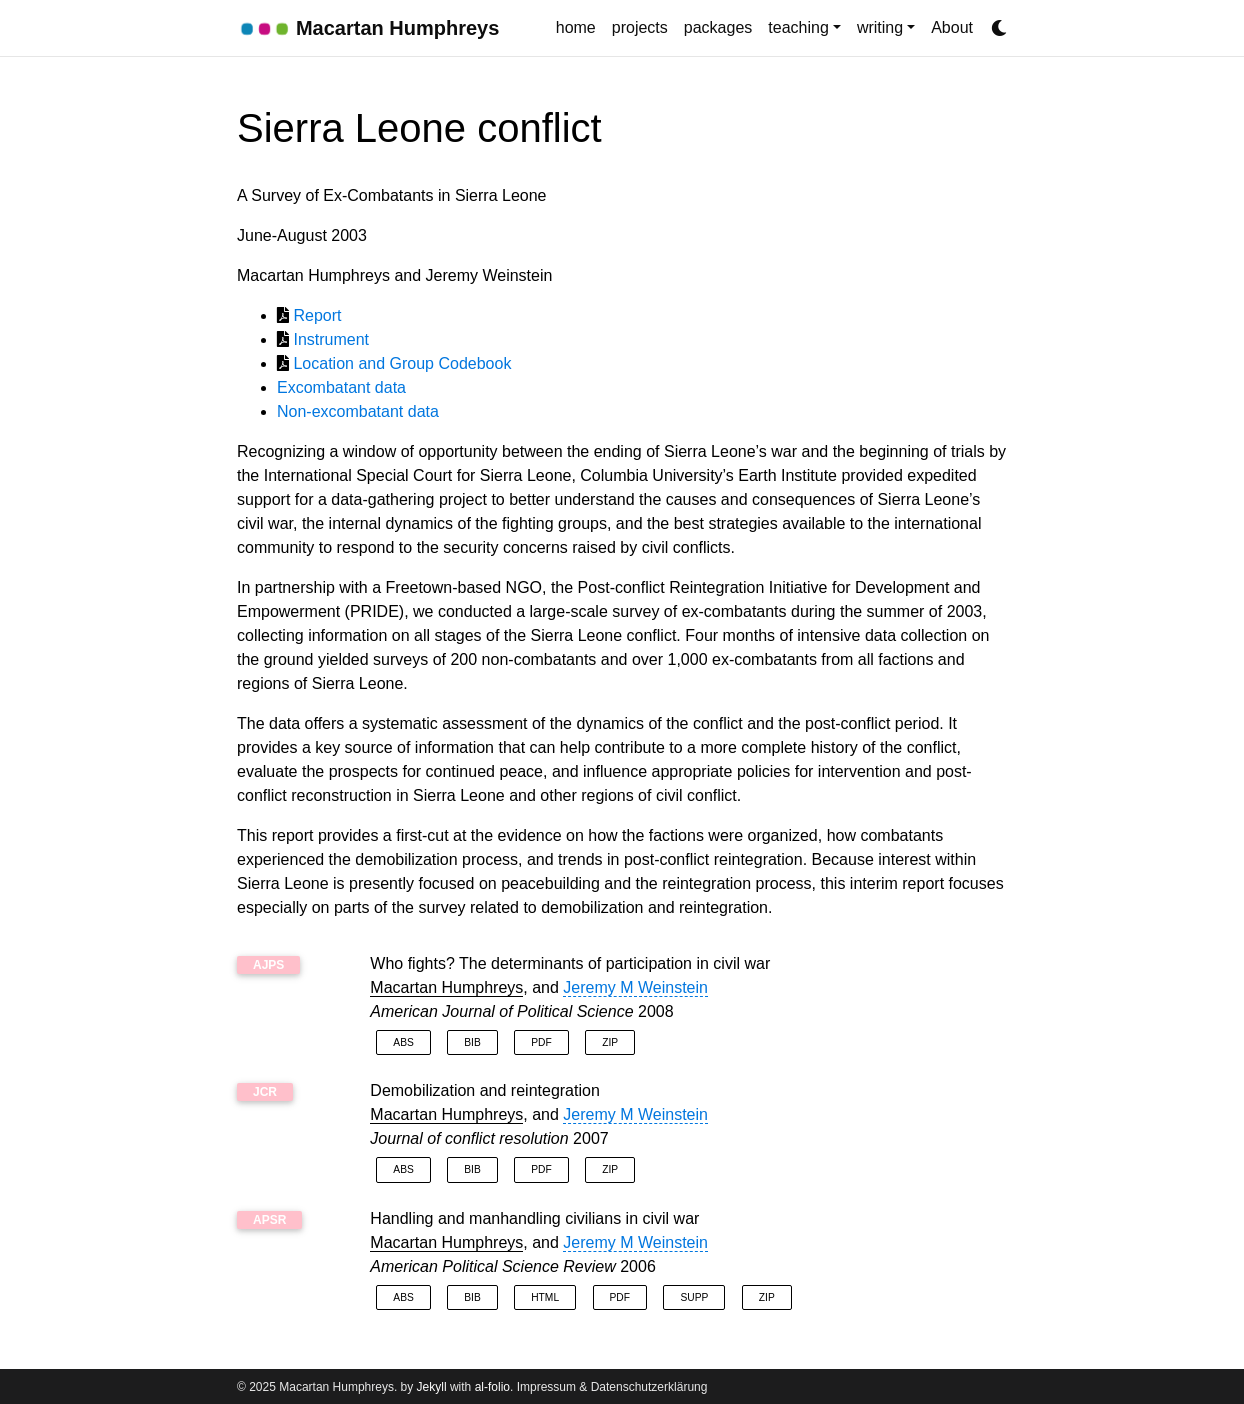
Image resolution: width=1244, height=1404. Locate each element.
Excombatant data (341, 387)
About (952, 27)
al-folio (492, 1387)
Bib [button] (472, 1042)
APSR (269, 1220)
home (576, 27)
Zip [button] (610, 1042)
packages (718, 27)
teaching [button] (798, 27)
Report (317, 315)
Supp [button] (694, 1297)
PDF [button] (541, 1042)
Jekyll (432, 1387)
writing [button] (880, 27)
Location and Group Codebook (402, 363)
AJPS (268, 965)
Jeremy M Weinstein (635, 987)
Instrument (331, 339)
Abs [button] (403, 1042)
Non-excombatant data (358, 411)
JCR (265, 1092)
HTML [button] (545, 1297)
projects (640, 27)
